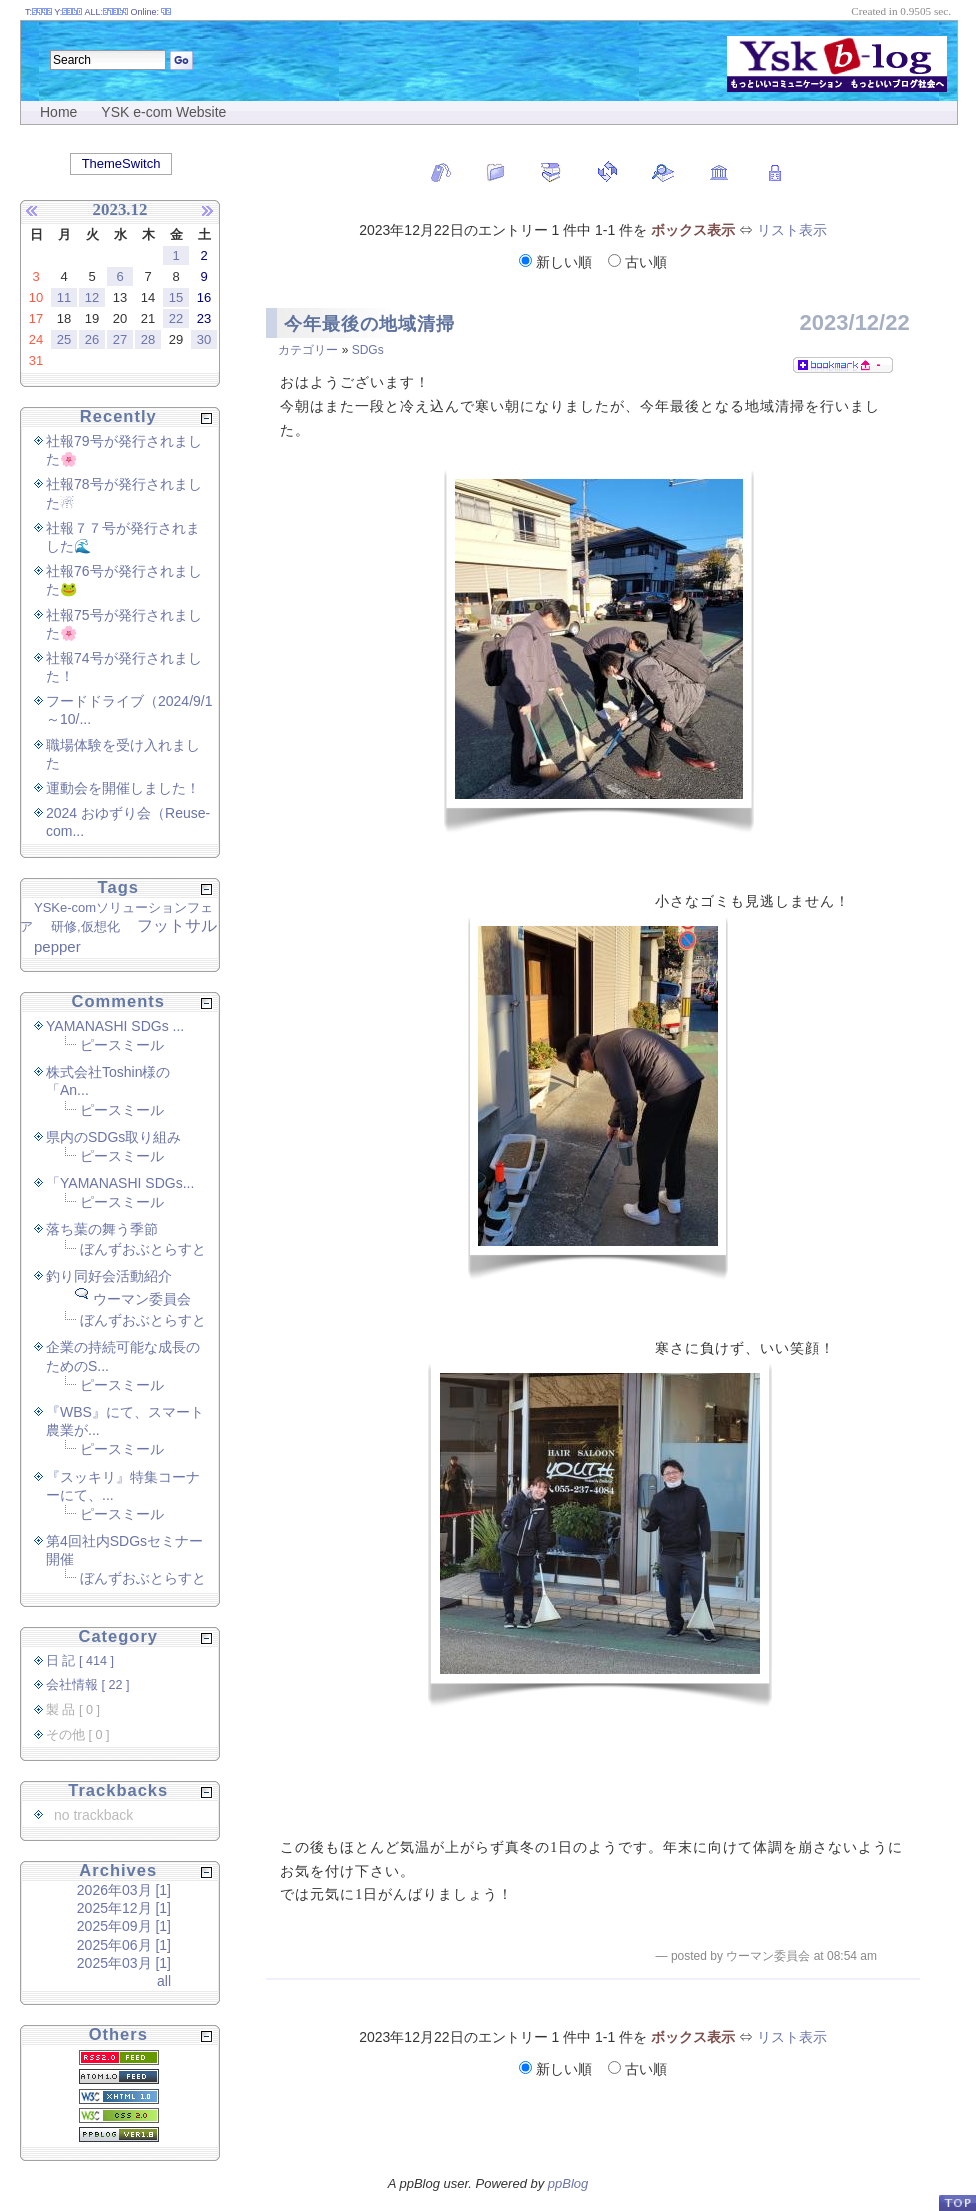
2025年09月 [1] (124, 1926)
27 (120, 339)
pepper (57, 946)
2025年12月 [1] (124, 1908)
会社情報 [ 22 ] (88, 1685)
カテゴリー (308, 350)
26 (92, 339)
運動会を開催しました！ (123, 788)
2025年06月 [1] (124, 1945)
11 (64, 297)
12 (92, 297)
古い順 (637, 262)
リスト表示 (792, 230)
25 (64, 339)
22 (176, 318)
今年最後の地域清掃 (369, 324)
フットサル (177, 925)
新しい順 (557, 262)
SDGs (368, 350)
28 (148, 339)
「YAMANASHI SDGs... (120, 1183)
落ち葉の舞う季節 (102, 1229)
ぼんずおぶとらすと (143, 1249)
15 (176, 297)
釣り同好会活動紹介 (109, 1276)
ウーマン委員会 (142, 1299)
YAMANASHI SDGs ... (115, 1026)
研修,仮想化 (85, 926)
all (164, 1981)
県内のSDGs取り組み (113, 1137)
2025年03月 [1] (124, 1963)
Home (58, 112)
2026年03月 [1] (124, 1890)
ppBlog (568, 2183)
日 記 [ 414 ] (80, 1661)
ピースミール (122, 1045)
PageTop (957, 2202)
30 (204, 339)
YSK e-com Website (163, 112)
